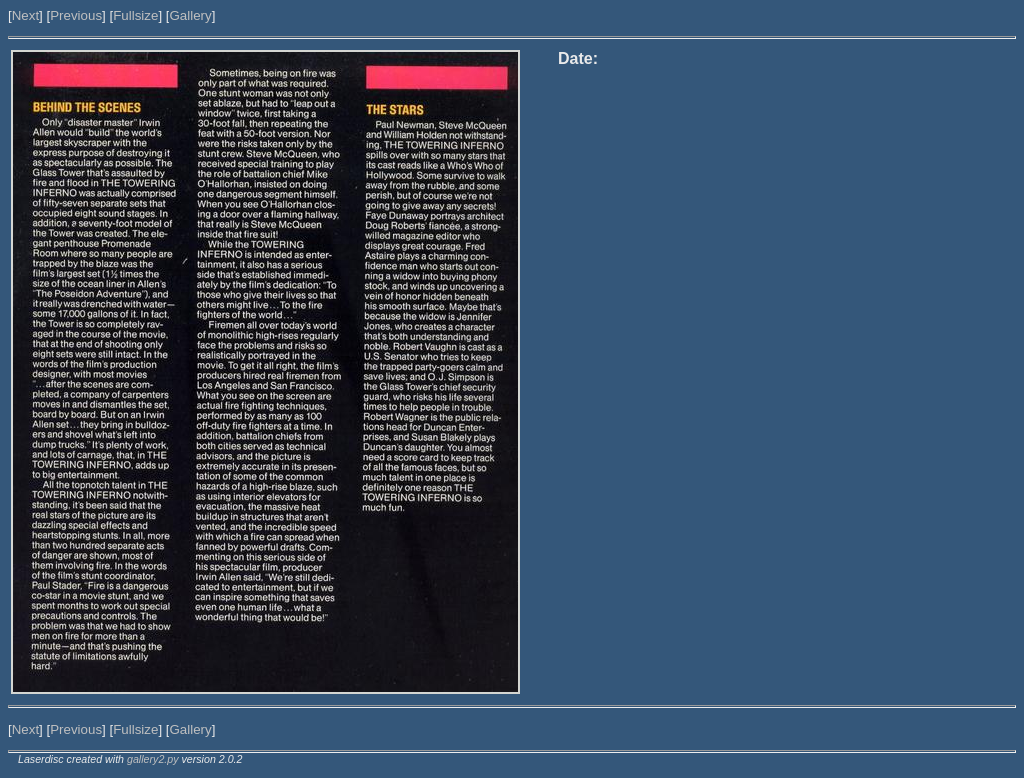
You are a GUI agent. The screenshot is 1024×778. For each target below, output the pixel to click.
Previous (76, 15)
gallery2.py (153, 759)
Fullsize (135, 15)
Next (25, 15)
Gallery (190, 15)
